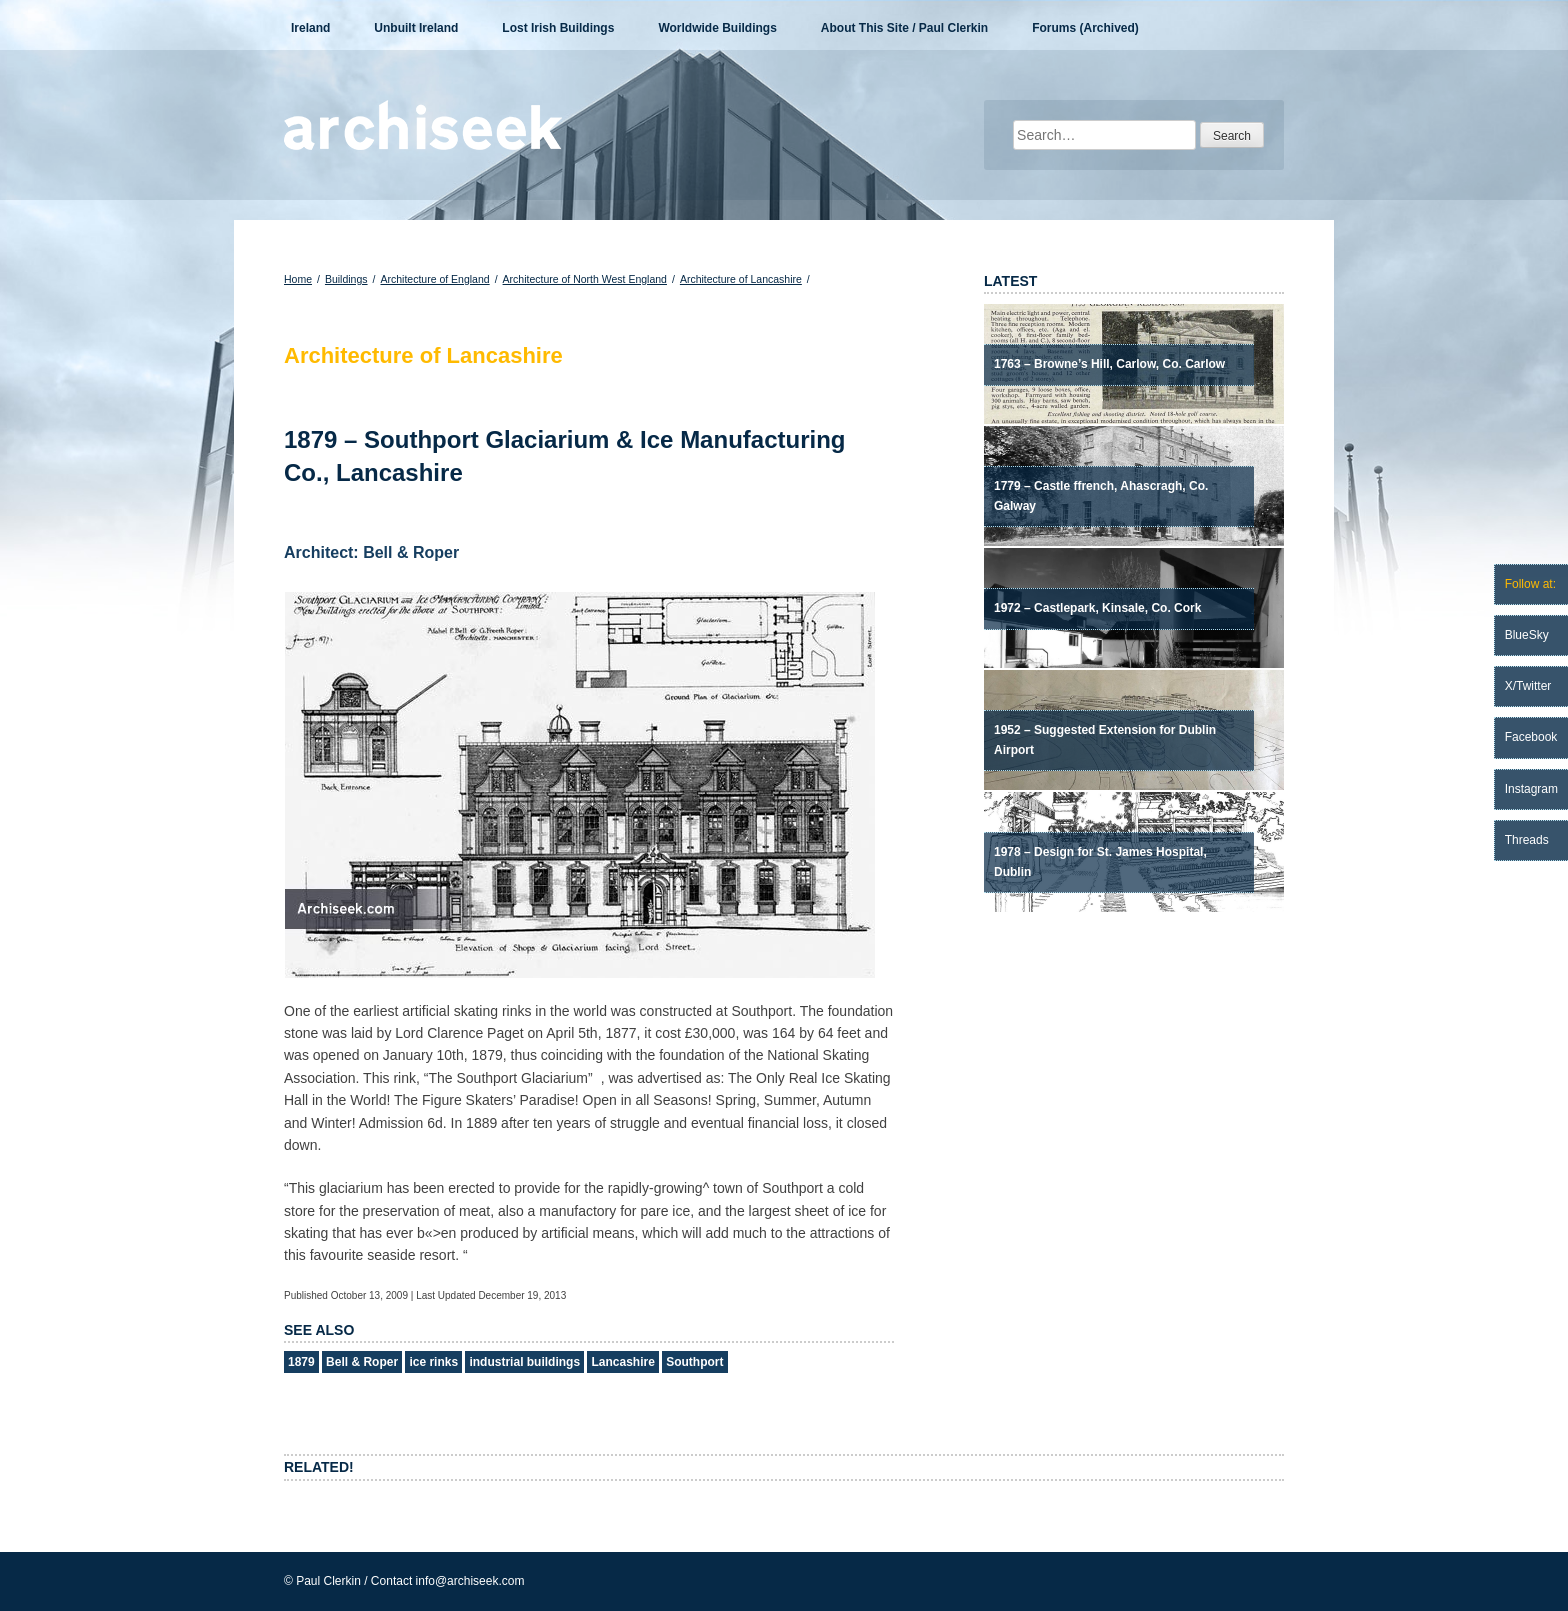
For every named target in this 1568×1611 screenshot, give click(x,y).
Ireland (310, 28)
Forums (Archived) (1085, 28)
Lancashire (622, 1362)
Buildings (346, 279)
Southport (694, 1362)
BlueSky (1527, 635)
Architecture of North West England (585, 279)
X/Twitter (1528, 686)
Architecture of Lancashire (741, 279)
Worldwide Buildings (717, 28)
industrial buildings (524, 1362)
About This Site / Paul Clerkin (904, 28)
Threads (1527, 840)
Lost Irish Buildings (558, 28)
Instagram (1531, 789)
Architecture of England (434, 279)
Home (298, 279)
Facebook (1531, 737)
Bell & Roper (362, 1362)
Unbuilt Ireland (416, 28)
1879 (301, 1362)
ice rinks (433, 1362)
